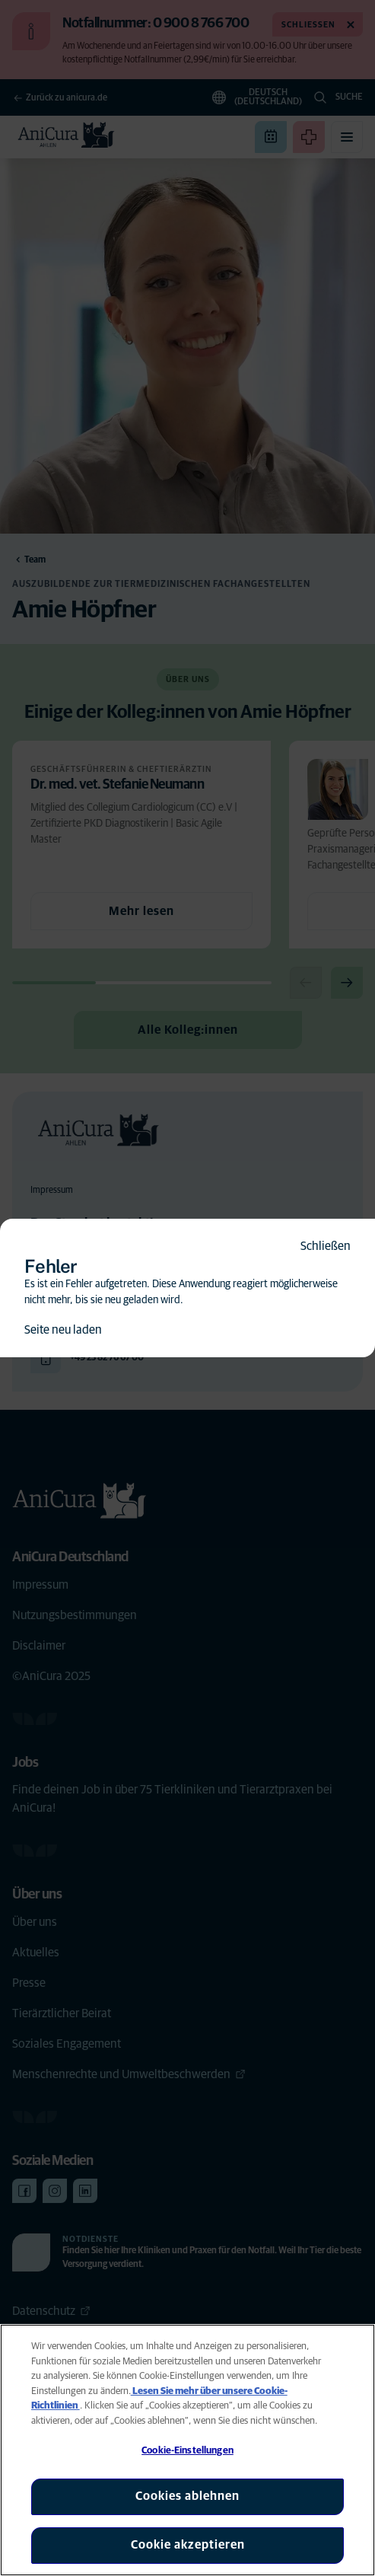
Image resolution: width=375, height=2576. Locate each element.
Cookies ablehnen (187, 2496)
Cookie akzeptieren (188, 2545)
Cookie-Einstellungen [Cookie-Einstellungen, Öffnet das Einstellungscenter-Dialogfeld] (187, 2451)
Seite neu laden (63, 1330)
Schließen (325, 1246)
